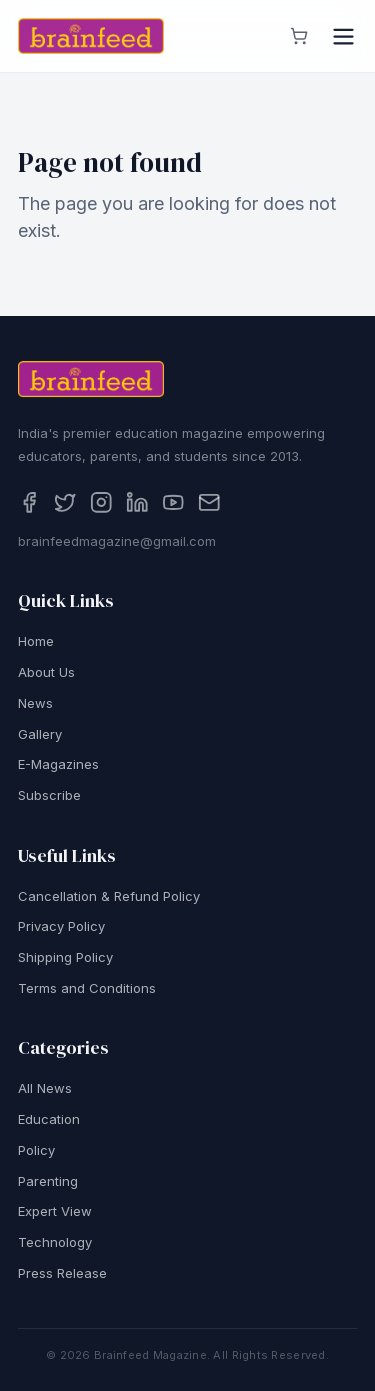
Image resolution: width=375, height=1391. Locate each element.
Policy (36, 1153)
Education (49, 1122)
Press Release (62, 1276)
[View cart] (299, 36)
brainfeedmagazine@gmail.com (117, 544)
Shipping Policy (65, 960)
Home (36, 644)
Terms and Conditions (87, 991)
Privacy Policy (61, 929)
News (35, 706)
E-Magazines (58, 767)
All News (45, 1091)
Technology (55, 1245)
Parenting (48, 1184)
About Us (46, 675)
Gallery (40, 737)
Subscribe (49, 798)
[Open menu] (343, 36)
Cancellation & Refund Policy (109, 899)
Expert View (55, 1214)
